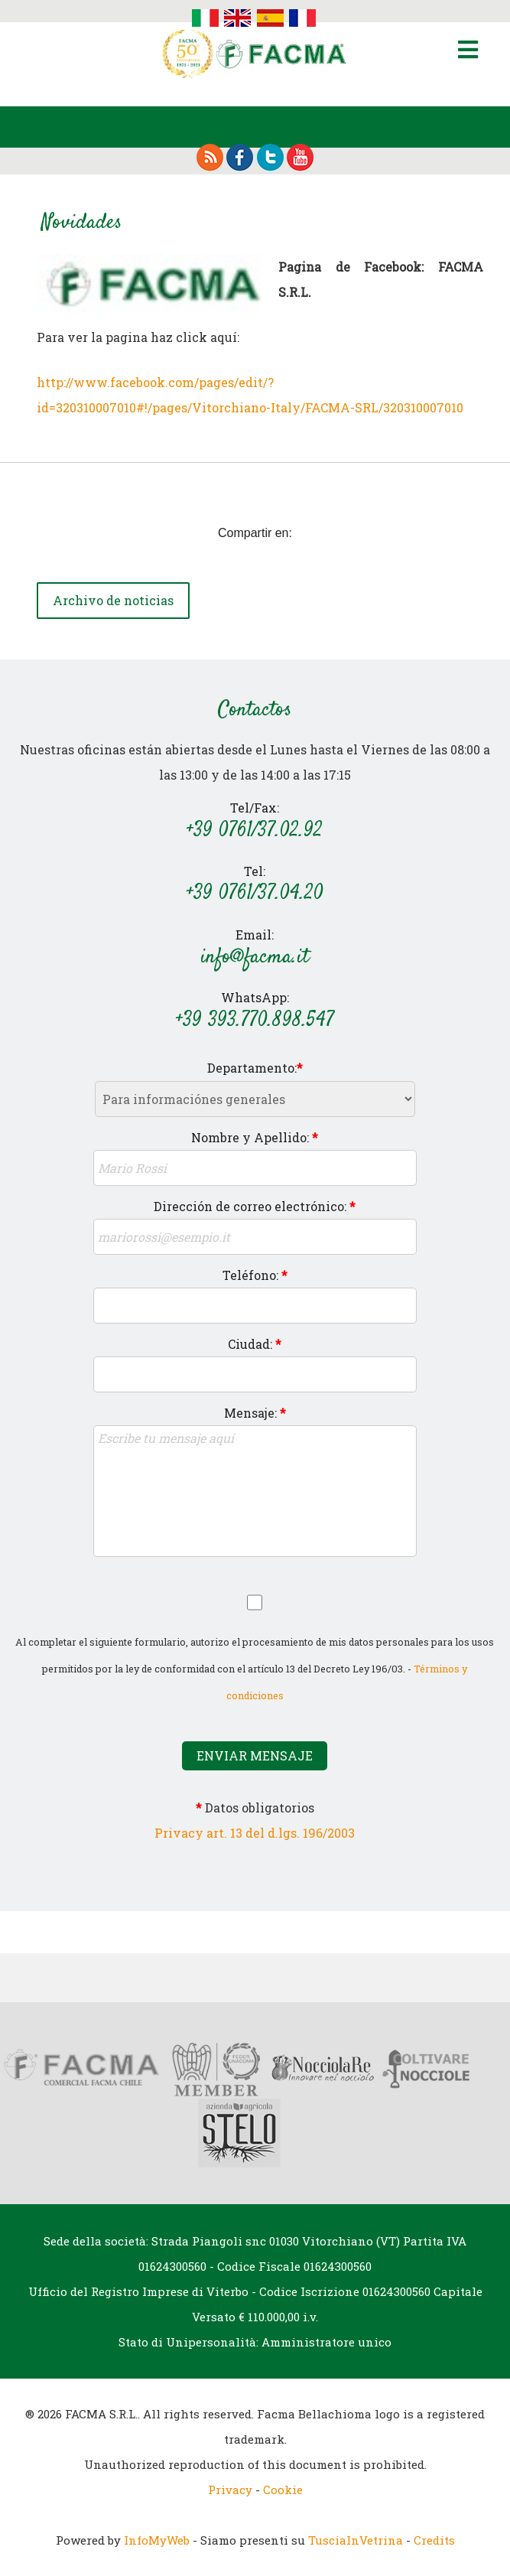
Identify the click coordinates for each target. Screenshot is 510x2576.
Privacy (230, 2489)
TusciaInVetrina (355, 2540)
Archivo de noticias (113, 600)
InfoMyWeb (157, 2540)
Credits (434, 2540)
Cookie (283, 2489)
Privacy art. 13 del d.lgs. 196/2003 (254, 1833)
